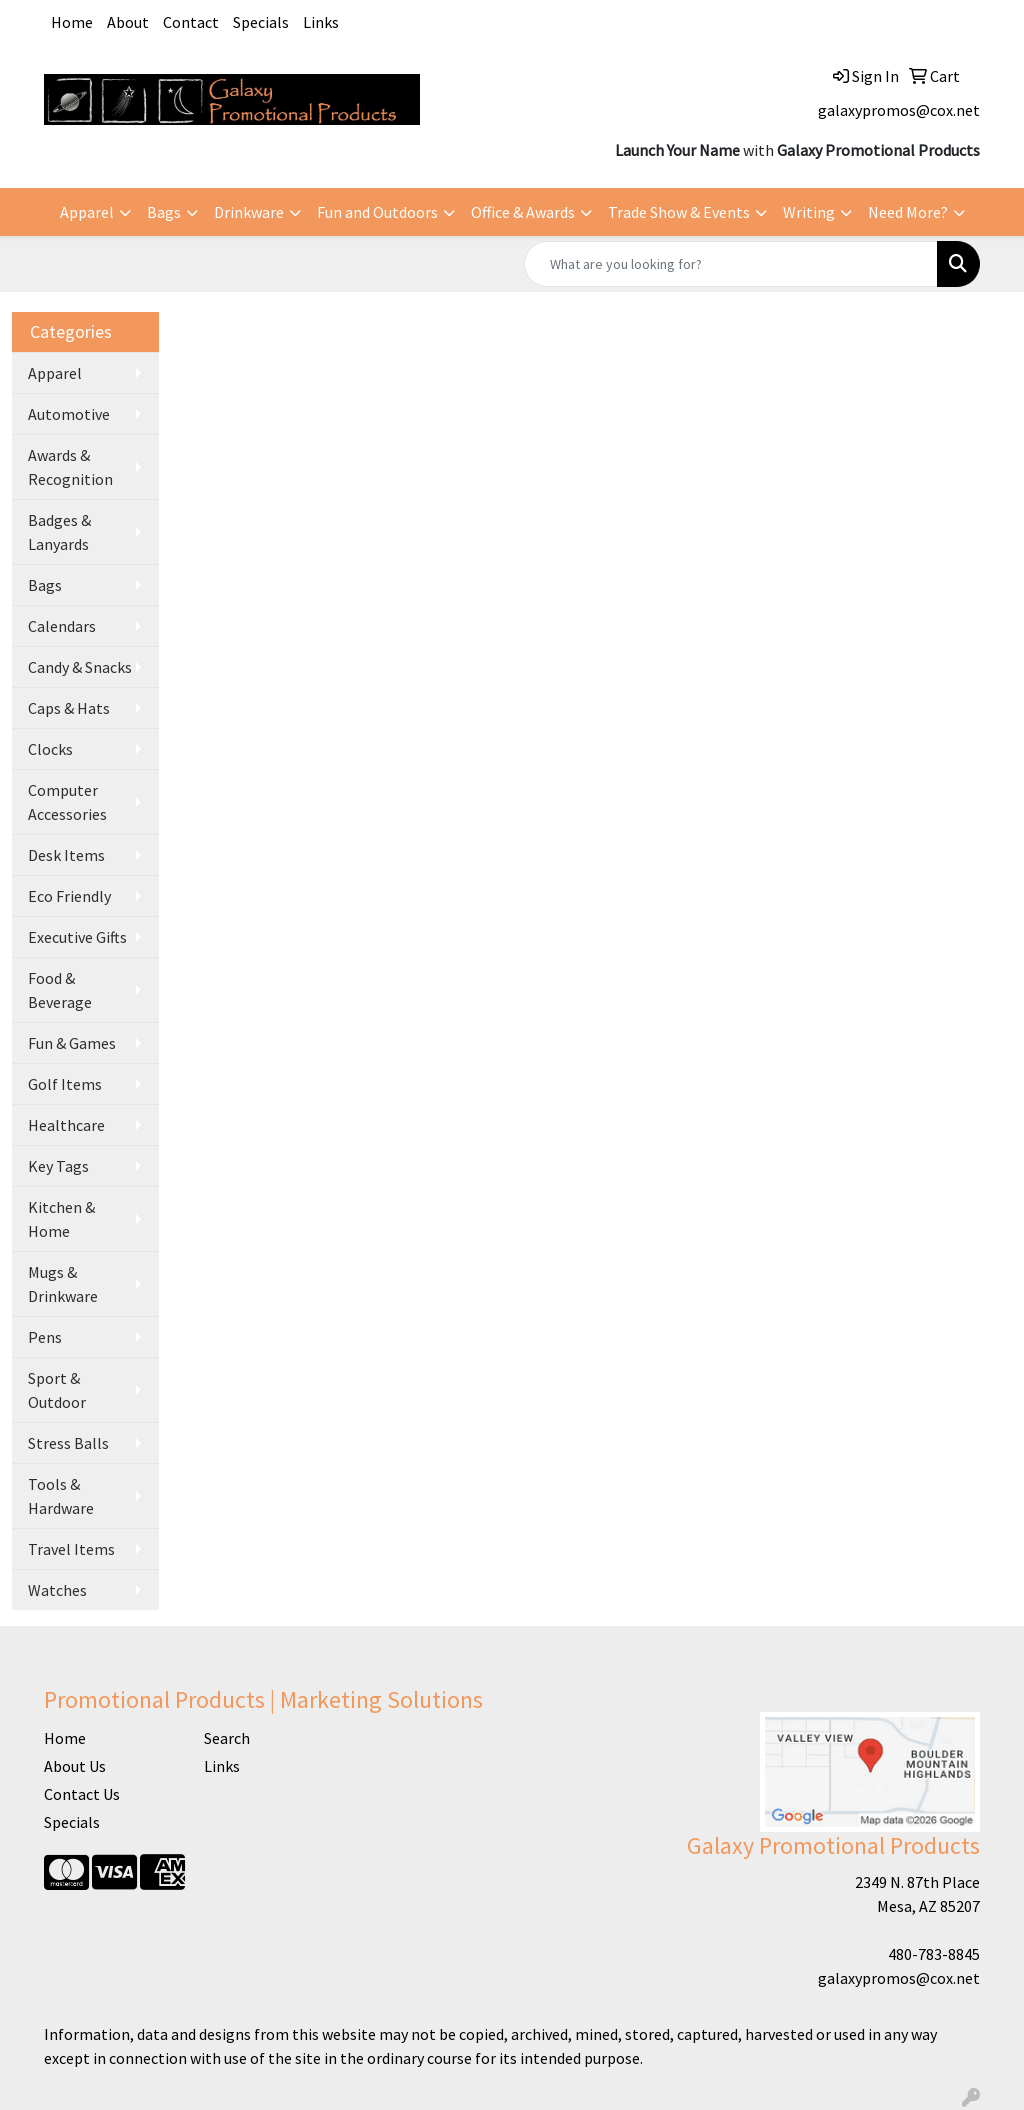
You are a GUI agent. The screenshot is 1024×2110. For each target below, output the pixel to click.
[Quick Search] (731, 264)
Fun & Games (72, 1043)
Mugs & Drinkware (63, 1284)
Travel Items (71, 1549)
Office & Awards (523, 212)
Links (321, 22)
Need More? (908, 212)
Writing (809, 212)
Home (72, 22)
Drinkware (249, 212)
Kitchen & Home (61, 1219)
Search (227, 1738)
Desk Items (66, 855)
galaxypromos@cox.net (899, 110)
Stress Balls (68, 1443)
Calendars (62, 626)
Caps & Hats (69, 708)
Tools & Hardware (61, 1496)
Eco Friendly (69, 896)
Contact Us (82, 1794)
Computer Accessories (67, 802)
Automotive (69, 414)
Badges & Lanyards (59, 532)
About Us (75, 1766)
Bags (164, 212)
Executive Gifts (77, 937)
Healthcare (66, 1125)
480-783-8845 (934, 1954)
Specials (261, 22)
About (128, 22)
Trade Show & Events (679, 212)
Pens (45, 1337)
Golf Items (65, 1084)
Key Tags (58, 1166)
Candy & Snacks (80, 667)
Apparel (87, 212)
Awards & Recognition (70, 467)
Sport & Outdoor (57, 1390)
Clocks (50, 749)
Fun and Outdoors (377, 212)
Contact (191, 22)
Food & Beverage (60, 990)
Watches (57, 1590)
